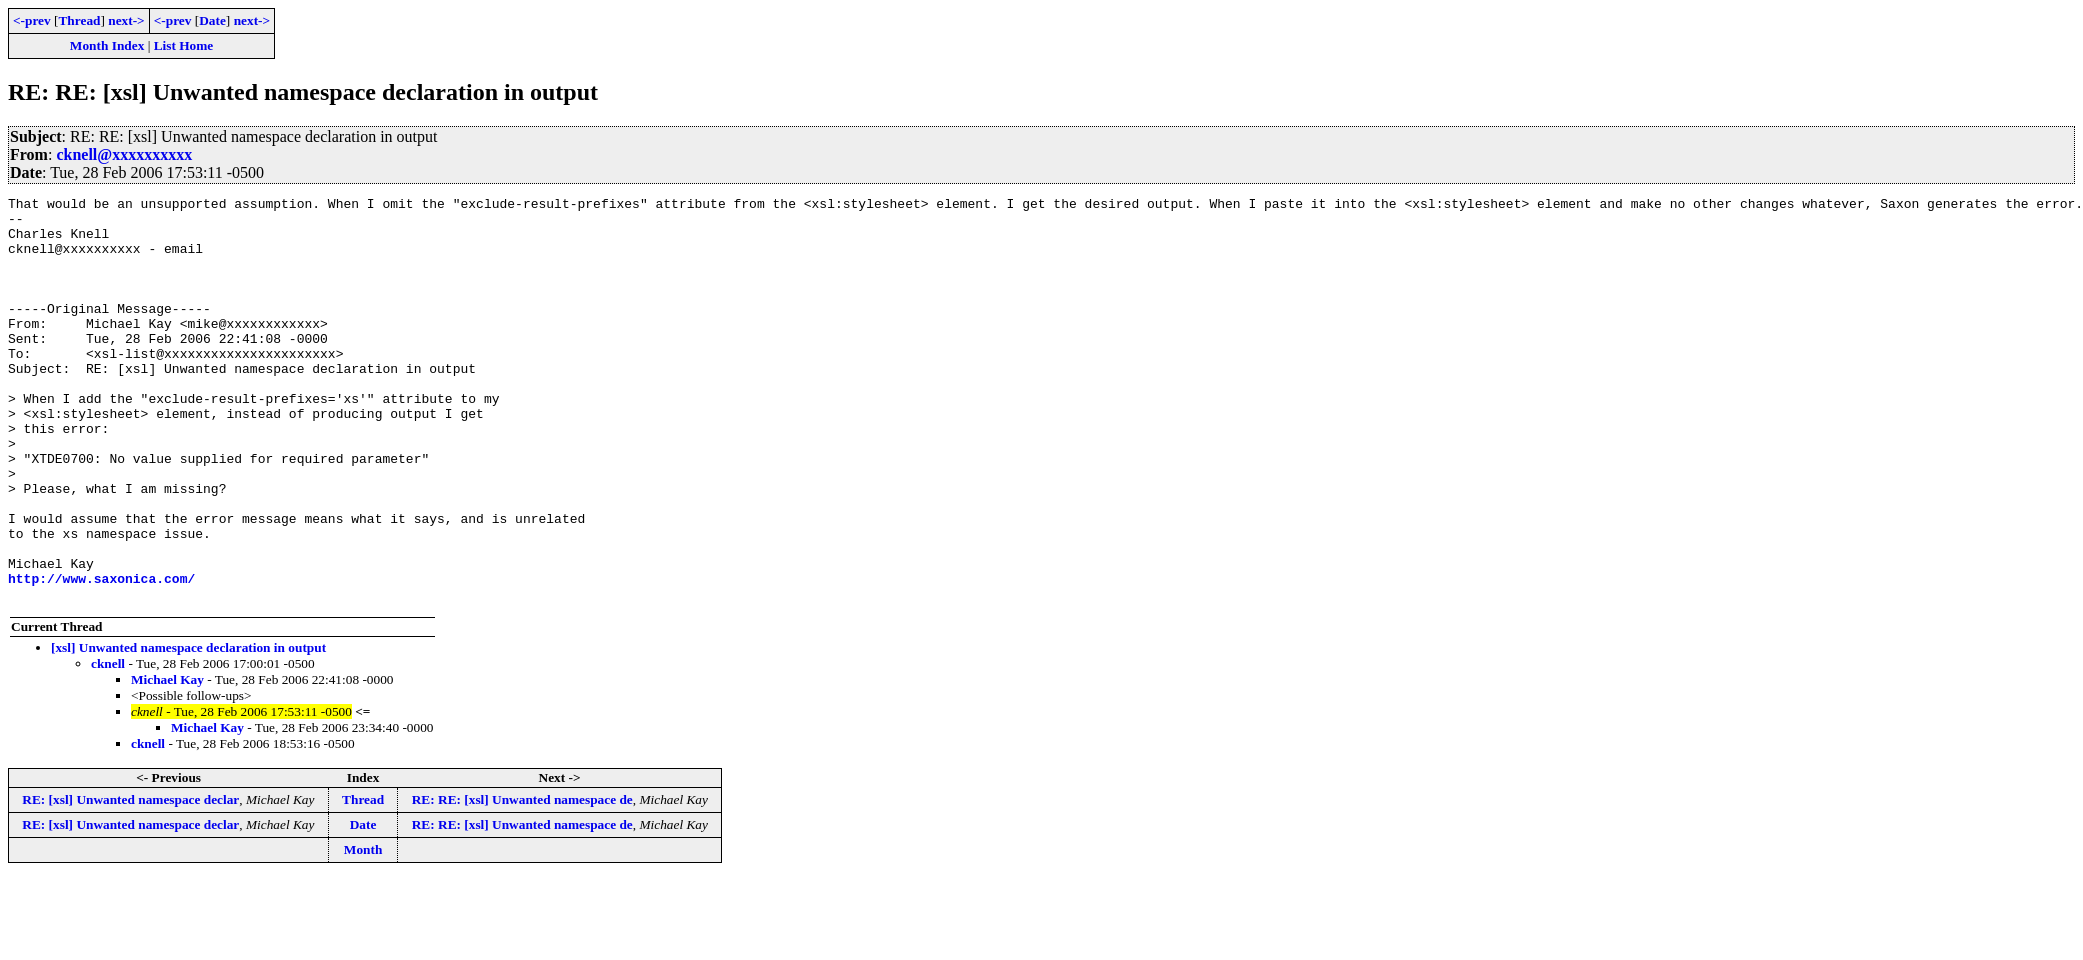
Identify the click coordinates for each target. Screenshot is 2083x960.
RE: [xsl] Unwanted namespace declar (130, 880)
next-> (126, 20)
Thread (79, 20)
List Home (184, 45)
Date (212, 20)
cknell (108, 744)
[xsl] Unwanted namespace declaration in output (188, 728)
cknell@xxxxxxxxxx (124, 154)
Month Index (107, 45)
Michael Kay (167, 760)
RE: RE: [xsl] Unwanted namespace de (522, 880)
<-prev (32, 20)
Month (363, 930)
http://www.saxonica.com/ (101, 656)
